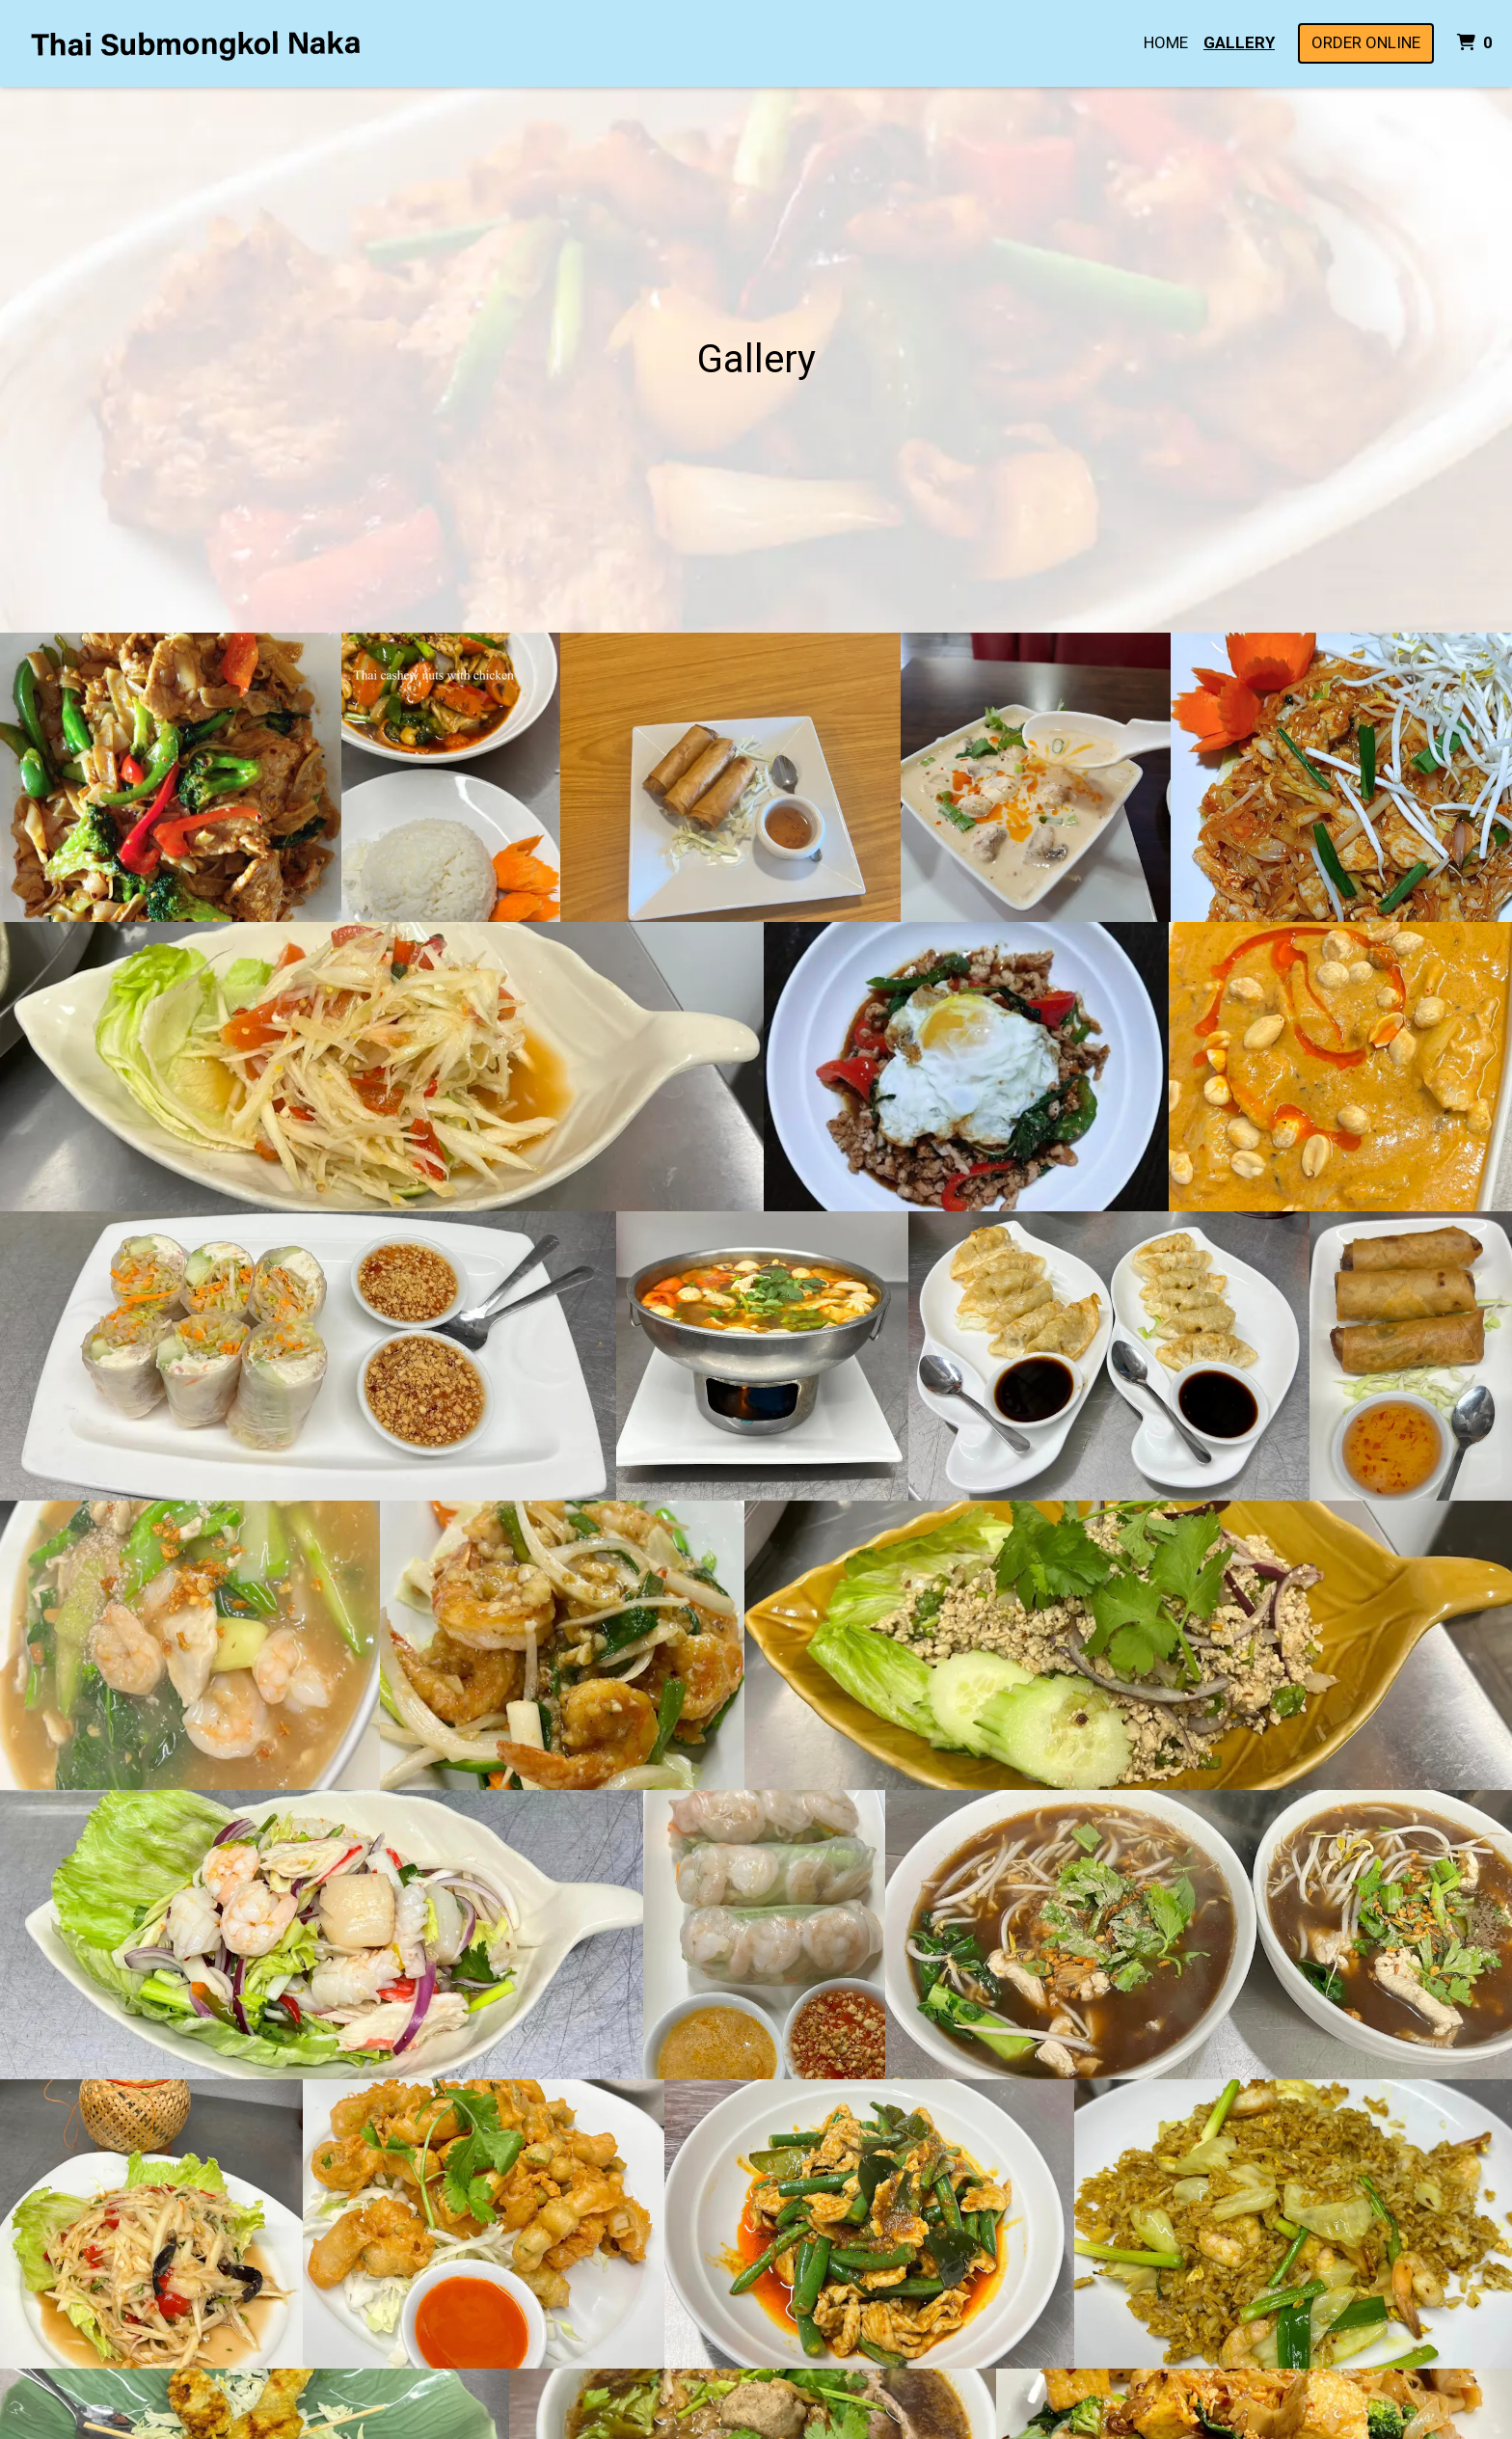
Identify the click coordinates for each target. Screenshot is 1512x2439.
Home (1166, 42)
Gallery (1239, 42)
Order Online (1365, 42)
